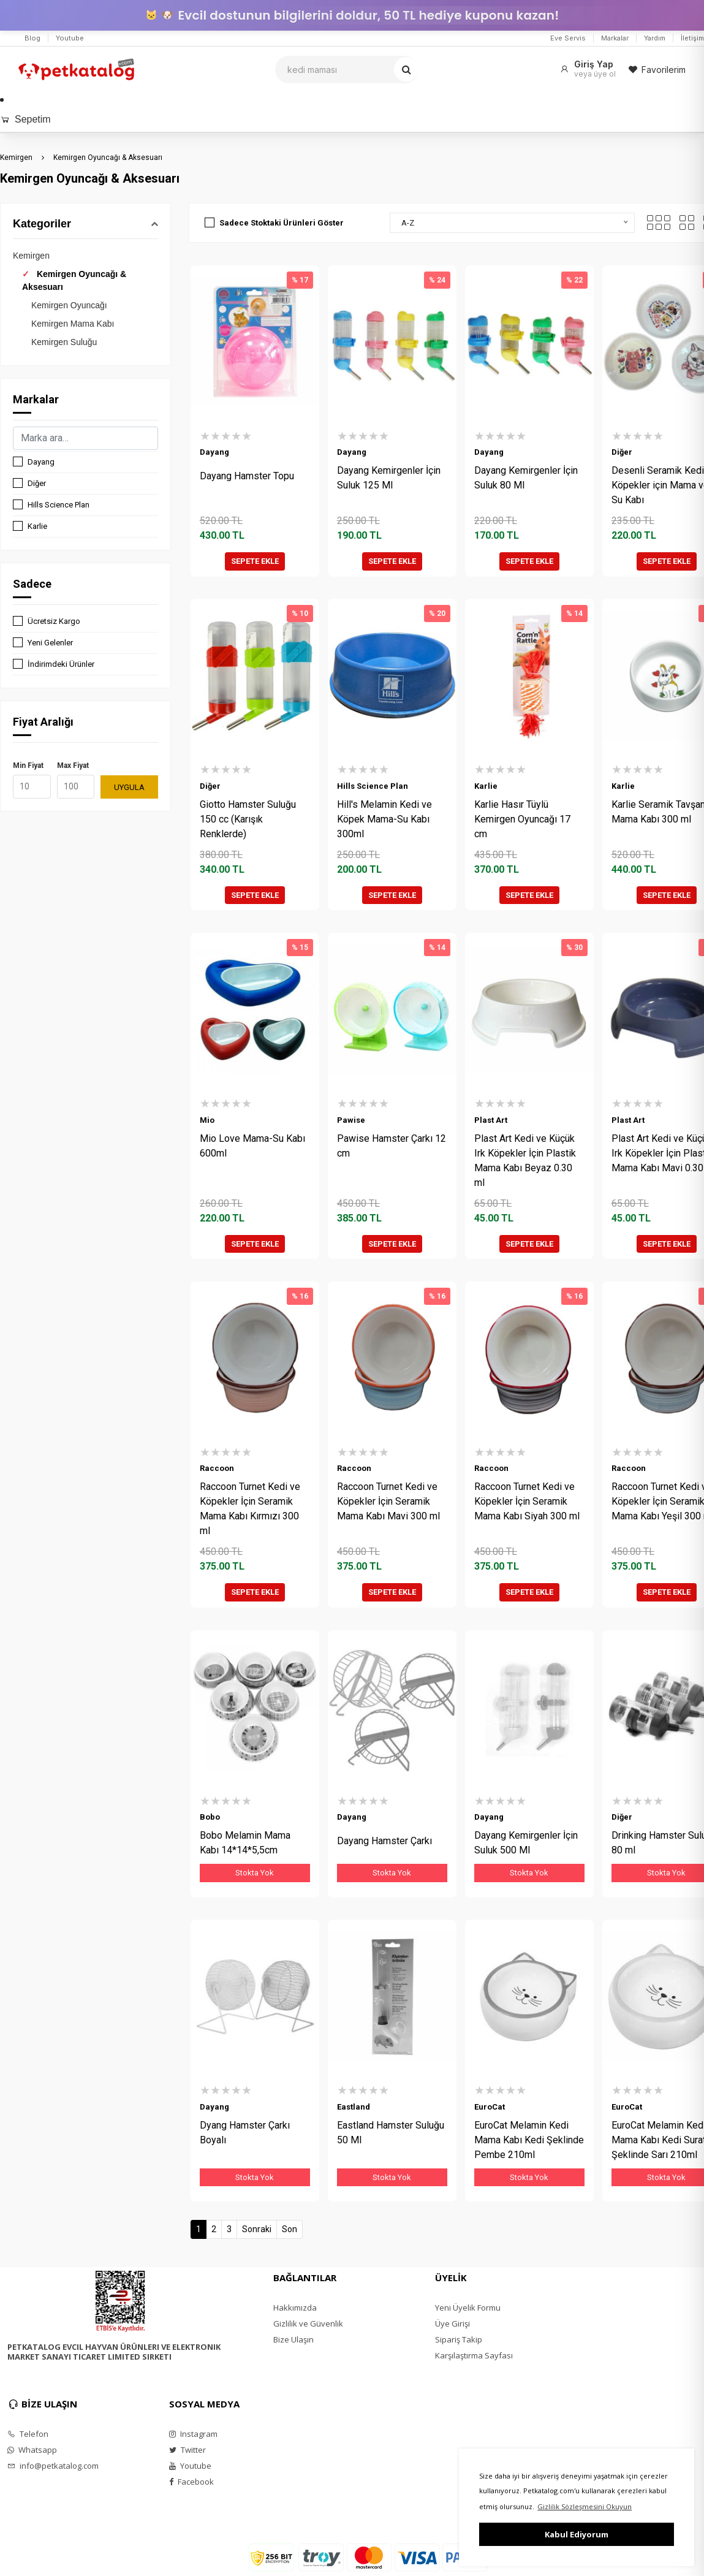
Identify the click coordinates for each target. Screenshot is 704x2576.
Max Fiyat (73, 765)
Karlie (37, 526)
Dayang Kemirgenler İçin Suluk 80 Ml (526, 478)
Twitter (187, 2450)
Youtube (70, 38)
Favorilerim (657, 69)
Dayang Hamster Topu (247, 476)
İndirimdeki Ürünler (61, 664)
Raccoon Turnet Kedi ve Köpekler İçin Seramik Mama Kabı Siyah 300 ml (527, 1501)
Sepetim (25, 119)
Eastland (353, 2106)
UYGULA (129, 787)
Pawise (351, 1120)
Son (289, 2229)
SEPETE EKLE (255, 561)
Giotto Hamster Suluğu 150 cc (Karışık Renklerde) (248, 819)
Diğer (37, 483)
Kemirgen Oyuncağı (69, 305)
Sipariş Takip (458, 2339)
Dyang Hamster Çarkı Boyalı (245, 2132)
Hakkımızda (295, 2307)
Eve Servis (568, 38)
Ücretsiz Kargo (54, 621)
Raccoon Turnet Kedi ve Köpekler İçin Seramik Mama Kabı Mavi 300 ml (388, 1501)
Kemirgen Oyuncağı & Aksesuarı (107, 157)
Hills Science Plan (58, 504)
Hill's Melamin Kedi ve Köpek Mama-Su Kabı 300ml (384, 819)
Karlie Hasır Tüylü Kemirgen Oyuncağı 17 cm (522, 819)
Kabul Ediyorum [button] (576, 2534)
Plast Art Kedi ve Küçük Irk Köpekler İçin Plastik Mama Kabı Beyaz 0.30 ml (525, 1160)
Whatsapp (32, 2450)
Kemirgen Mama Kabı (72, 324)
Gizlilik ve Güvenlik (308, 2323)
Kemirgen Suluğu (64, 342)
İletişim (692, 38)
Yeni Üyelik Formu (468, 2307)
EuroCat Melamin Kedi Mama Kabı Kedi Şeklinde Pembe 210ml (529, 2139)
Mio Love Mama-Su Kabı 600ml (252, 1146)
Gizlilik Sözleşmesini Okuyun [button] (584, 2506)
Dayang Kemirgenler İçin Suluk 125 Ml (389, 478)
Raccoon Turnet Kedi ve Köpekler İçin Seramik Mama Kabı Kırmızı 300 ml (250, 1509)
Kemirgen (16, 157)
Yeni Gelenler (50, 642)
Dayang (41, 461)
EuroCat (489, 2106)
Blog (32, 38)
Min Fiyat (28, 765)
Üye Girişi (452, 2323)
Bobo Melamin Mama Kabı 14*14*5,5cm (245, 1842)
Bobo (210, 1817)
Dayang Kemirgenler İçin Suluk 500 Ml (526, 1842)
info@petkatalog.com (53, 2466)
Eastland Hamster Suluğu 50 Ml (390, 2132)
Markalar (615, 38)
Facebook (191, 2482)
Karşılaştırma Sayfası (474, 2355)
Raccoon (217, 1468)
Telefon (27, 2434)
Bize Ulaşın (293, 2339)
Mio (207, 1120)
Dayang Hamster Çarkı (384, 1841)
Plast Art (490, 1120)
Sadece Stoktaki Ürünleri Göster (281, 222)
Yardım (654, 38)
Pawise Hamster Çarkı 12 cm (391, 1146)
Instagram (193, 2434)
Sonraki (256, 2229)
